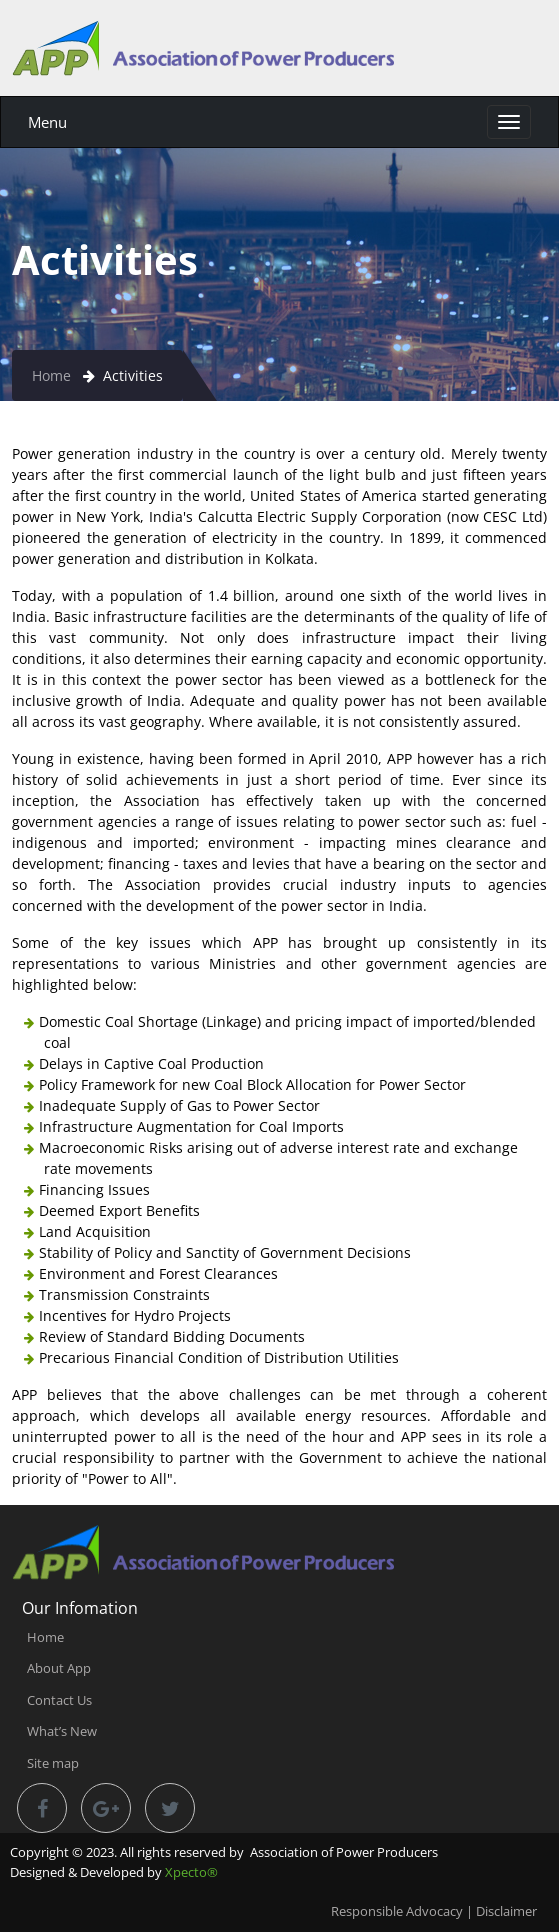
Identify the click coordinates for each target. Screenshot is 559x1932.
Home (51, 375)
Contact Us (59, 1700)
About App (59, 1668)
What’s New (62, 1731)
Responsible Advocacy (397, 1911)
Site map (53, 1763)
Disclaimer (506, 1911)
